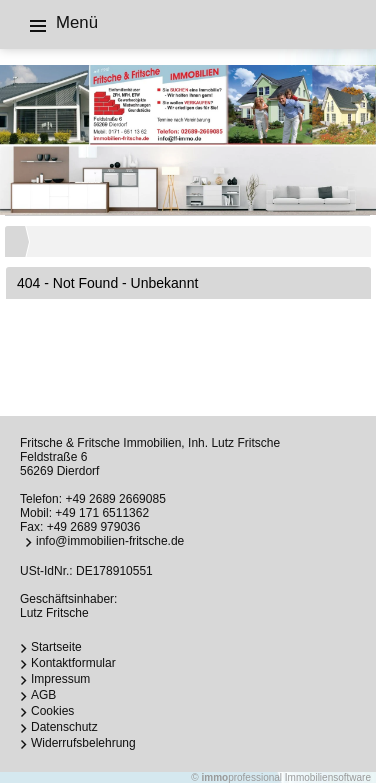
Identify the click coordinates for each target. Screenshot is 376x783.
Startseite (56, 647)
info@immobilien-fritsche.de (110, 541)
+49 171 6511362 (102, 513)
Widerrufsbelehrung (83, 743)
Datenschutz (64, 727)
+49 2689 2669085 (115, 499)
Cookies (52, 711)
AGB (43, 695)
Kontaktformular (73, 663)
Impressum (60, 679)
